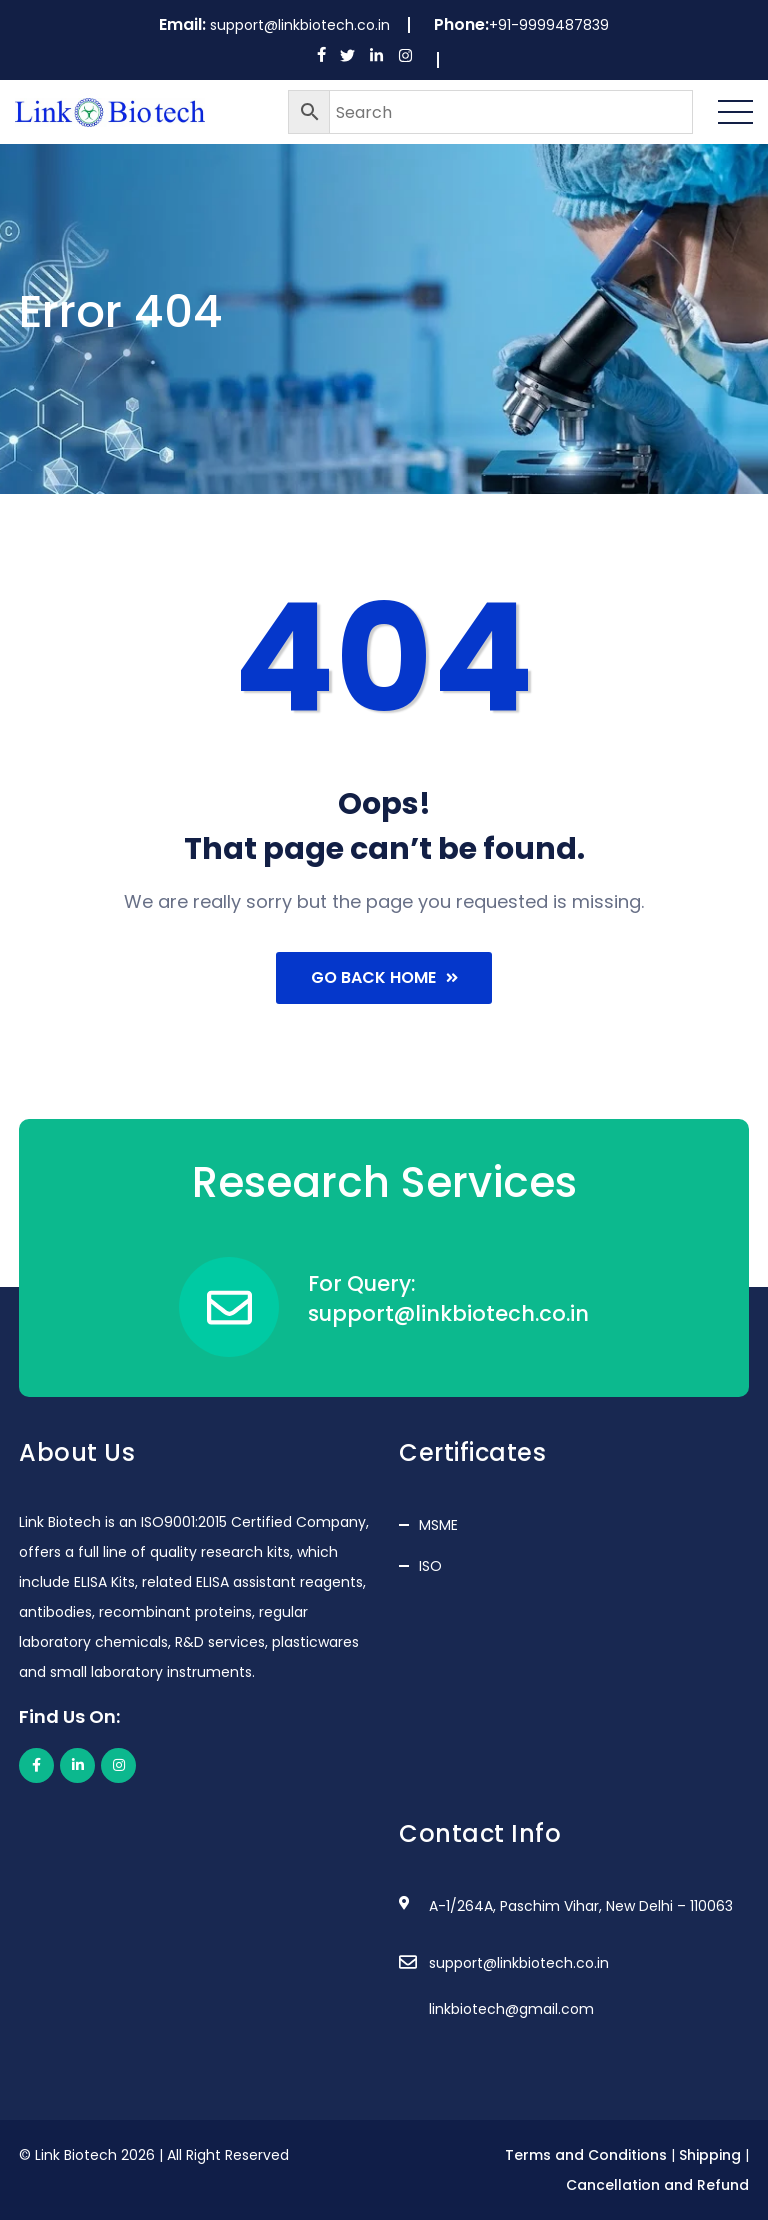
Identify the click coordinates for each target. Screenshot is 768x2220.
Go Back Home (384, 977)
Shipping (710, 2155)
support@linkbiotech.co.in (300, 25)
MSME (438, 1525)
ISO (430, 1566)
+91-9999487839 (549, 25)
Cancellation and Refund (657, 2185)
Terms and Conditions (586, 2155)
